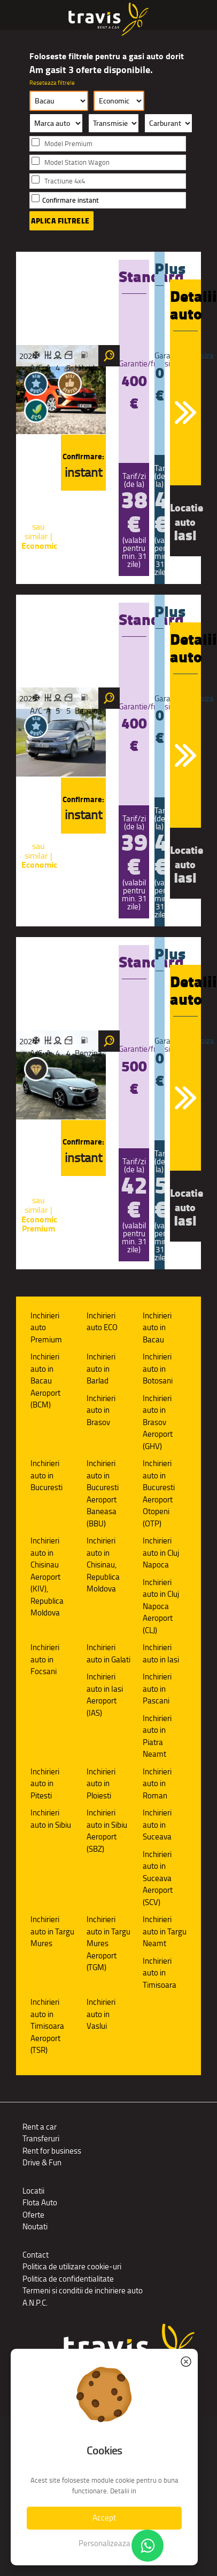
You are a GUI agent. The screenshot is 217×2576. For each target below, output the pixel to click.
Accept (104, 2517)
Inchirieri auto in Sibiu (50, 1818)
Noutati (35, 2226)
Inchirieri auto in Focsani (44, 1659)
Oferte (33, 2214)
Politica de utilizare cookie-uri (71, 2266)
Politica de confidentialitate (68, 2278)
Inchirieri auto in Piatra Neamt (157, 1736)
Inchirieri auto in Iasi (161, 1653)
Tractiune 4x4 (64, 181)
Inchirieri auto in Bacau (157, 1327)
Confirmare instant (70, 200)
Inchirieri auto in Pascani (157, 1688)
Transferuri (40, 2138)
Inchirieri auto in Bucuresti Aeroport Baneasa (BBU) (103, 1493)
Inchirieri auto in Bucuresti (46, 1475)
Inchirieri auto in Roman (157, 1783)
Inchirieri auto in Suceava (157, 1824)
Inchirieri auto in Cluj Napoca (161, 1552)
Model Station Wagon (77, 162)
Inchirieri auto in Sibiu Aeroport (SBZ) (107, 1830)
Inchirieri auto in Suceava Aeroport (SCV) (158, 1878)
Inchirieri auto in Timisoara (159, 1972)
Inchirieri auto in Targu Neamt (165, 1931)
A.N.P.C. (35, 2302)
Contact (35, 2254)
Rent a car (39, 2126)
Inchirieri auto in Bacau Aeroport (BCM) (45, 1380)
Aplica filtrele (60, 221)
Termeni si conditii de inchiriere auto (82, 2290)
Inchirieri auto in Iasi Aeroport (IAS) (105, 1694)
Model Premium (68, 143)
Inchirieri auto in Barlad (101, 1368)
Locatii (33, 2190)
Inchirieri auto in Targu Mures (52, 1931)
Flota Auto (39, 2202)
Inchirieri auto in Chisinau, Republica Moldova (103, 1564)
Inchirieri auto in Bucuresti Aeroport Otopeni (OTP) (159, 1493)
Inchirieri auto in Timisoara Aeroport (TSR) (47, 2026)
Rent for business (51, 2150)
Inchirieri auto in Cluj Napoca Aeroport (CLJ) (161, 1606)
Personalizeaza (104, 2543)
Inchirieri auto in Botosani (158, 1368)
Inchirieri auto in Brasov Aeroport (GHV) (158, 1422)
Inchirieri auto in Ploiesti (101, 1783)
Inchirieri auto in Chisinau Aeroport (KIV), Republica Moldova (47, 1576)
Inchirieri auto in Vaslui (101, 2014)
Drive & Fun (41, 2162)
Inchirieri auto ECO (102, 1321)
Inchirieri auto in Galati (108, 1653)
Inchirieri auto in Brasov (101, 1410)
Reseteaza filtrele (52, 82)
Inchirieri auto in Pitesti (44, 1783)
